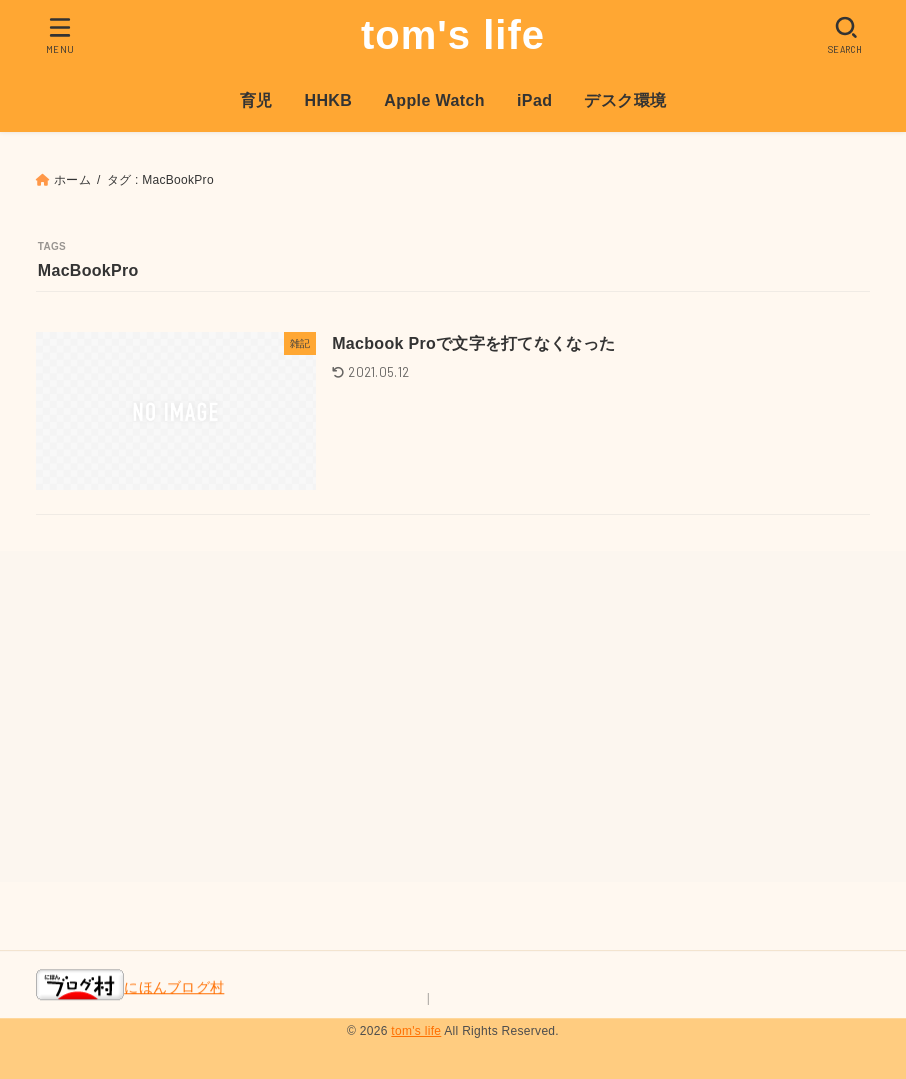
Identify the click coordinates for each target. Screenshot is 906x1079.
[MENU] (60, 35)
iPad (534, 100)
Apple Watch (434, 100)
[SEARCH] (845, 35)
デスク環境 (625, 100)
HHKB (328, 100)
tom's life (453, 35)
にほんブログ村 (130, 987)
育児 (256, 100)
